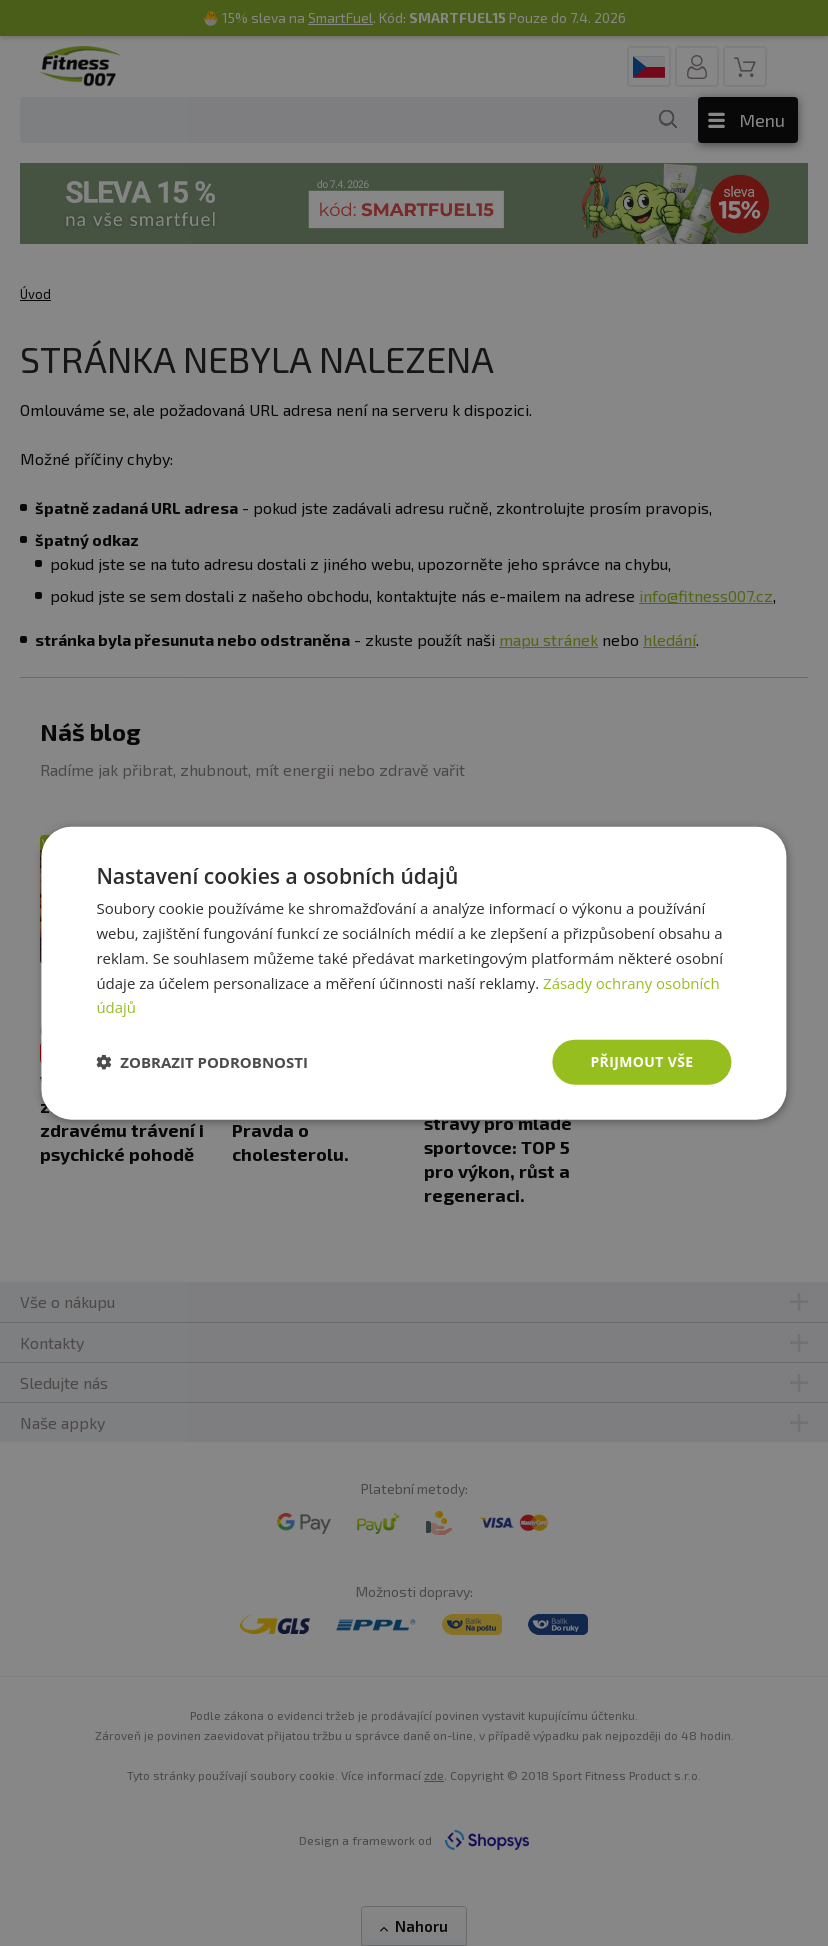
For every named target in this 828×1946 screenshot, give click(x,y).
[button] (202, 1062)
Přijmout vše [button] (641, 1061)
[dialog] (413, 973)
